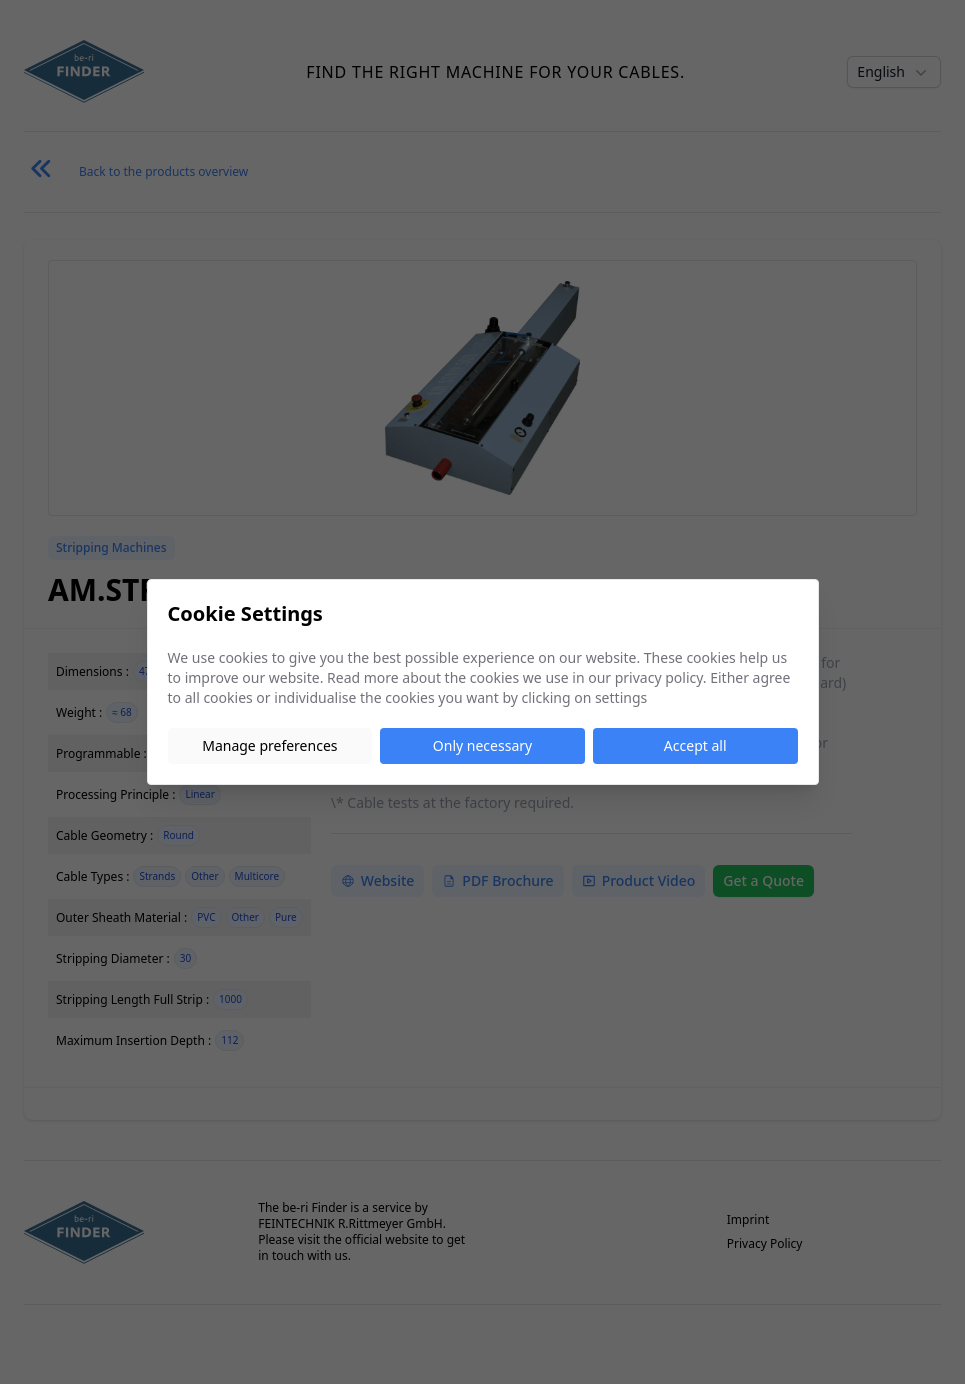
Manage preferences (269, 745)
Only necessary (482, 745)
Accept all (695, 745)
